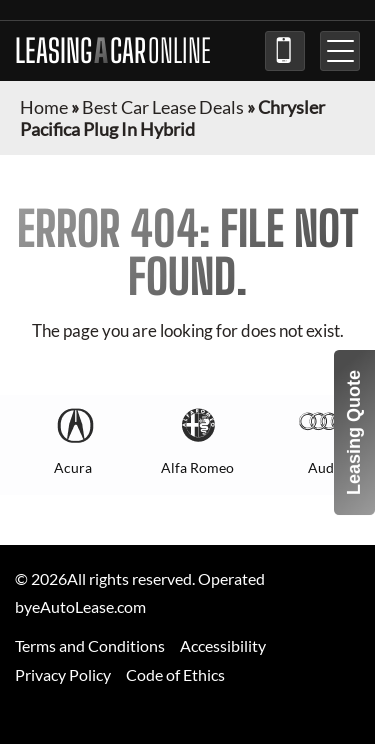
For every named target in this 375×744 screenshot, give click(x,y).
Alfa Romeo (197, 467)
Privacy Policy (63, 674)
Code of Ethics (175, 674)
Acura (73, 467)
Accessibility (223, 645)
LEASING (113, 51)
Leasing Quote (354, 432)
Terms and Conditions (90, 645)
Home (44, 107)
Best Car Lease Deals (163, 107)
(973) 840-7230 (285, 51)
